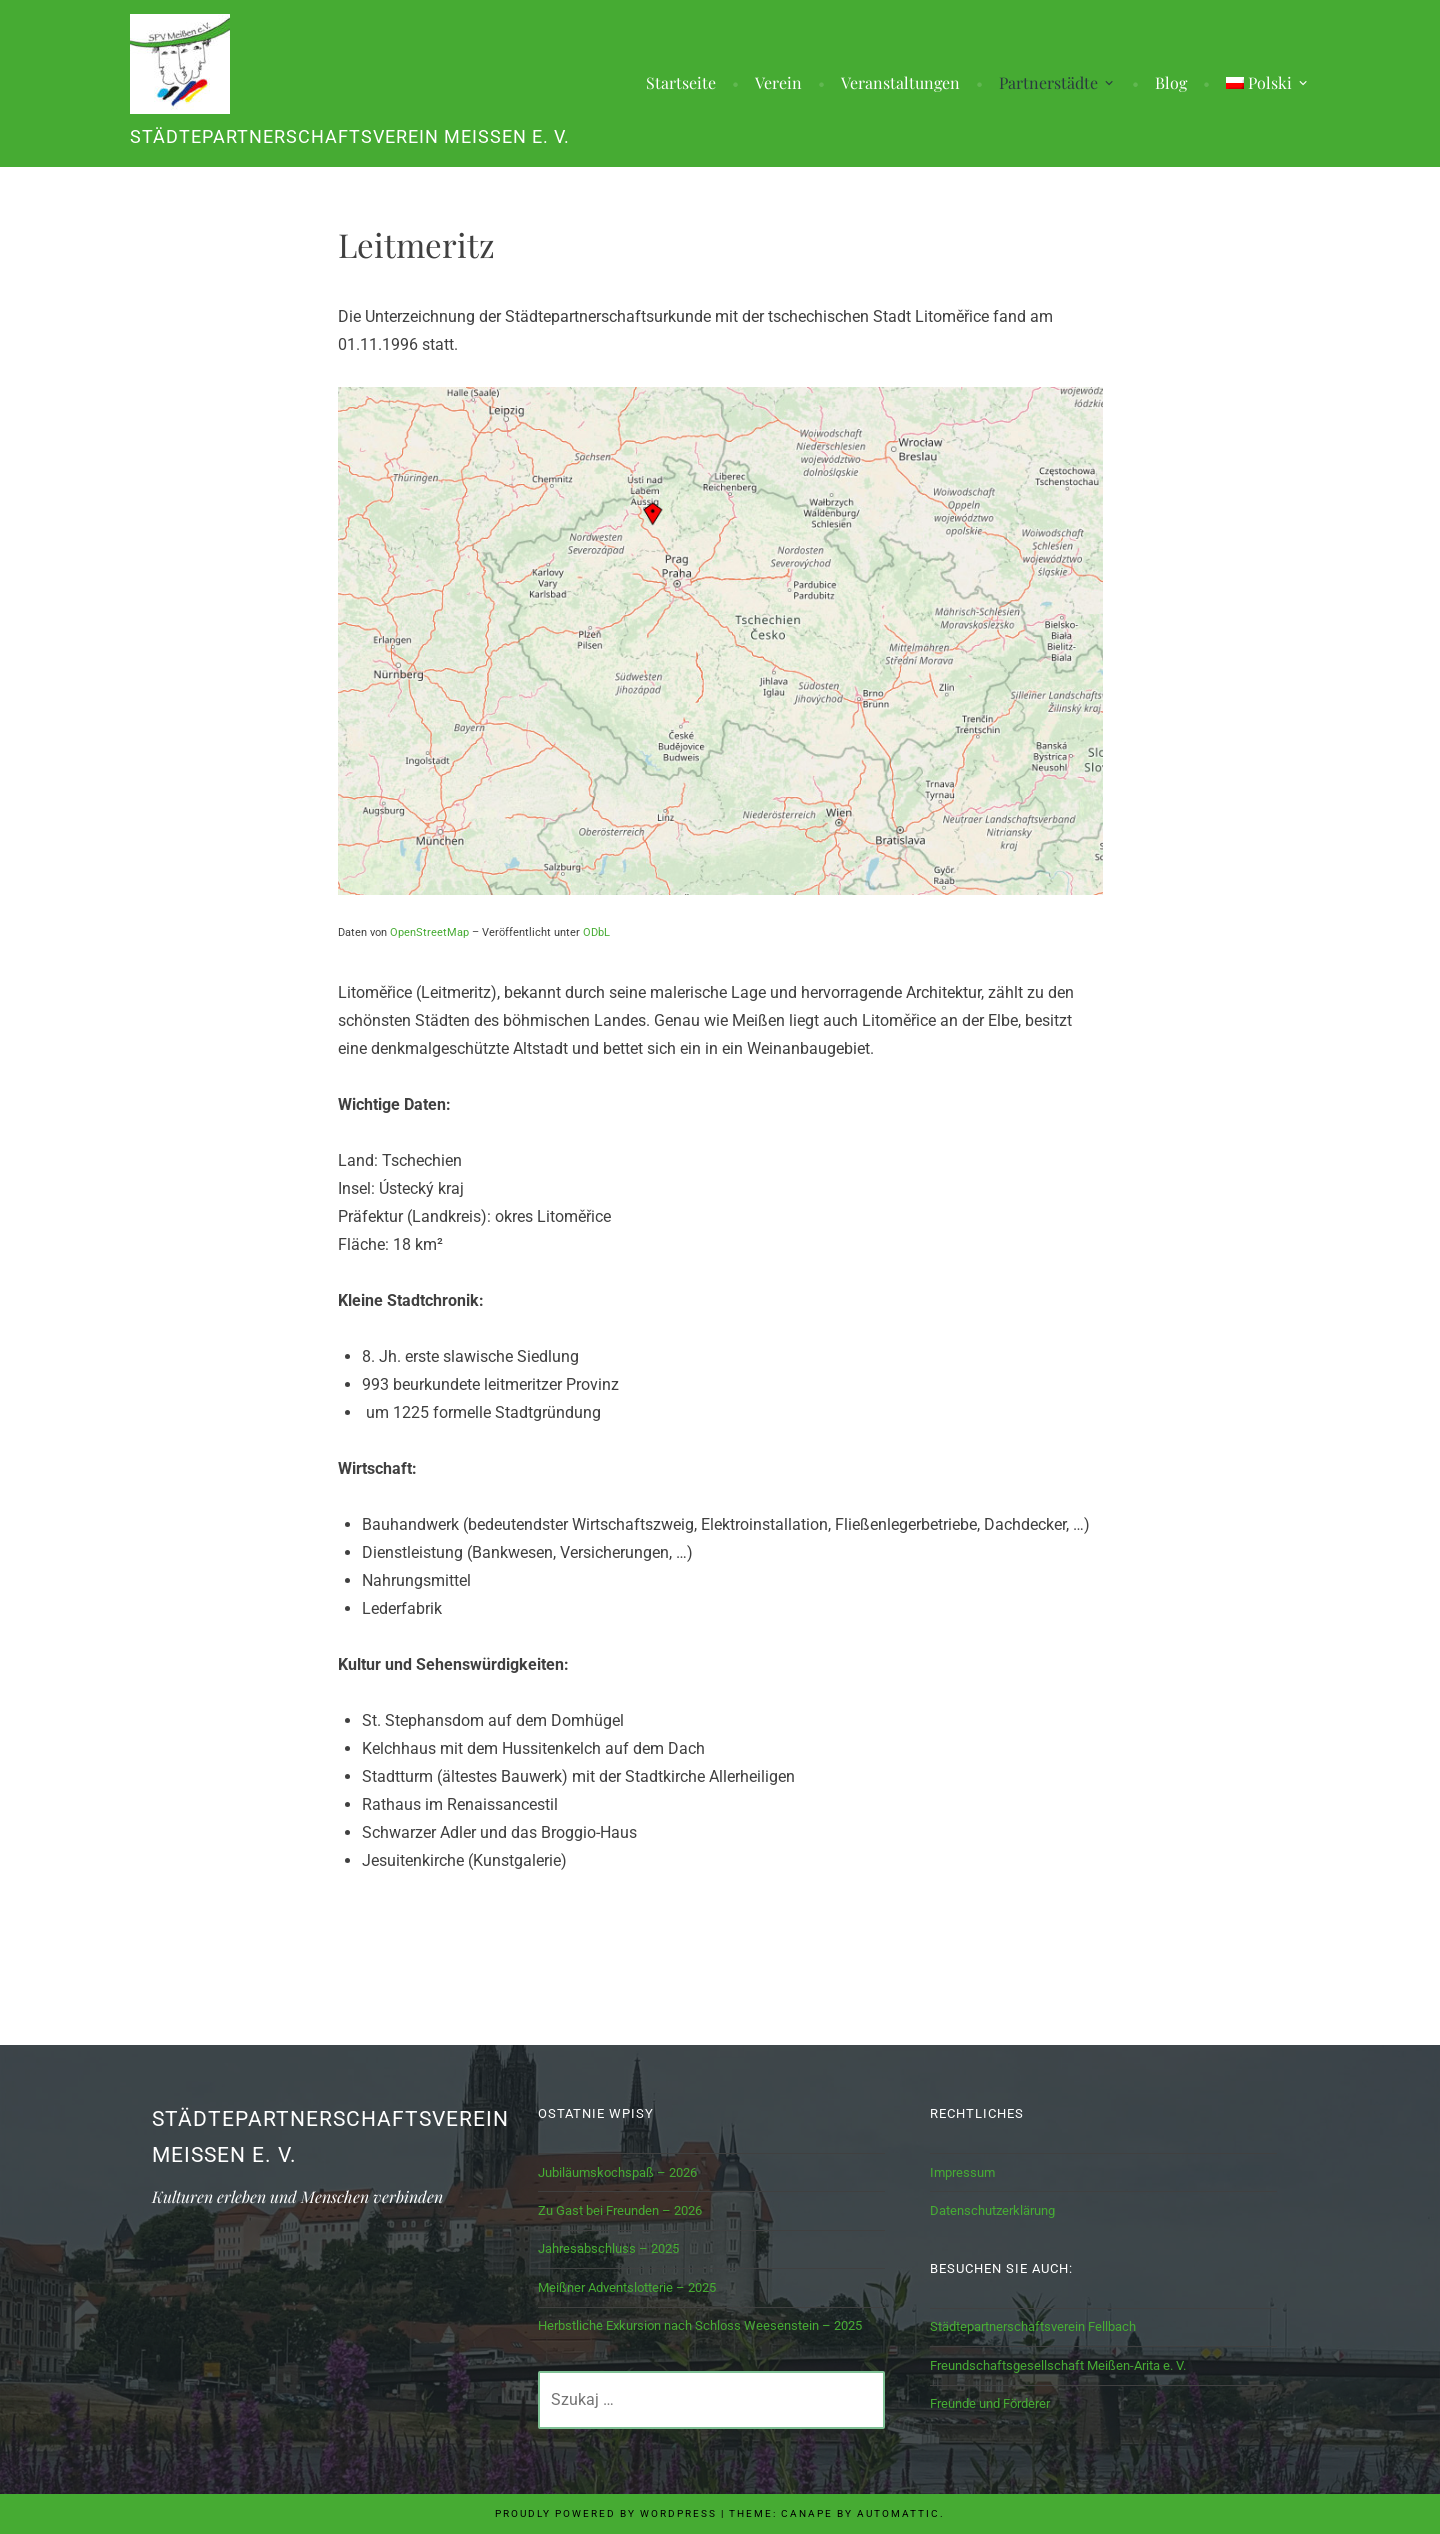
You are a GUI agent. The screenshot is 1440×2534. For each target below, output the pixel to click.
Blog (1171, 83)
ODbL (596, 932)
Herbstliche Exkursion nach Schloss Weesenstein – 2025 (700, 2325)
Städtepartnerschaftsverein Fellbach (1033, 2326)
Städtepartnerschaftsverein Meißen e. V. (350, 137)
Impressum (962, 2172)
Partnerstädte (1048, 83)
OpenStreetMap (429, 932)
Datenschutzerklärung (992, 2210)
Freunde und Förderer (990, 2403)
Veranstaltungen (900, 83)
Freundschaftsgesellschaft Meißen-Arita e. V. (1058, 2365)
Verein (778, 83)
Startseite (681, 83)
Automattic (898, 2513)
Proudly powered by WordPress (606, 2513)
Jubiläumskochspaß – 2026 (617, 2172)
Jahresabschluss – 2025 (608, 2248)
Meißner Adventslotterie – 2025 (627, 2287)
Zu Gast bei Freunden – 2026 (620, 2210)
